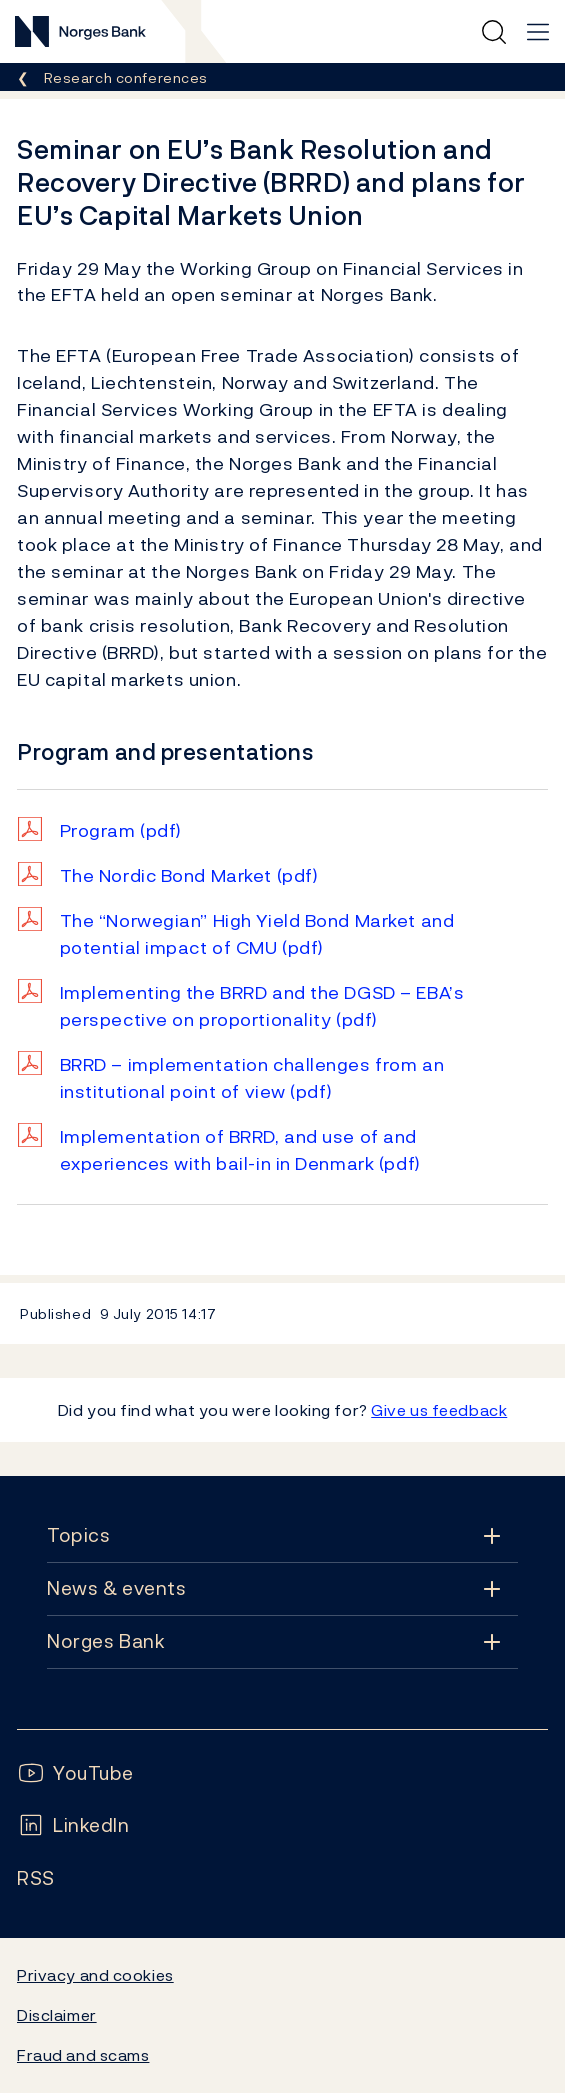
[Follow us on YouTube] (75, 1773)
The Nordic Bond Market (189, 875)
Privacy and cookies (95, 1975)
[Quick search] (494, 32)
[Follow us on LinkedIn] (73, 1825)
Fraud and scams (83, 2055)
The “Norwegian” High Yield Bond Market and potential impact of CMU (257, 934)
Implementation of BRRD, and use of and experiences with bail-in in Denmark (240, 1150)
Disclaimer (57, 2015)
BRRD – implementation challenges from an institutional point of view (252, 1078)
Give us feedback (439, 1410)
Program (121, 830)
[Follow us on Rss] (36, 1878)
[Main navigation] (538, 32)
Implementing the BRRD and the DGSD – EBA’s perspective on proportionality (262, 1006)
